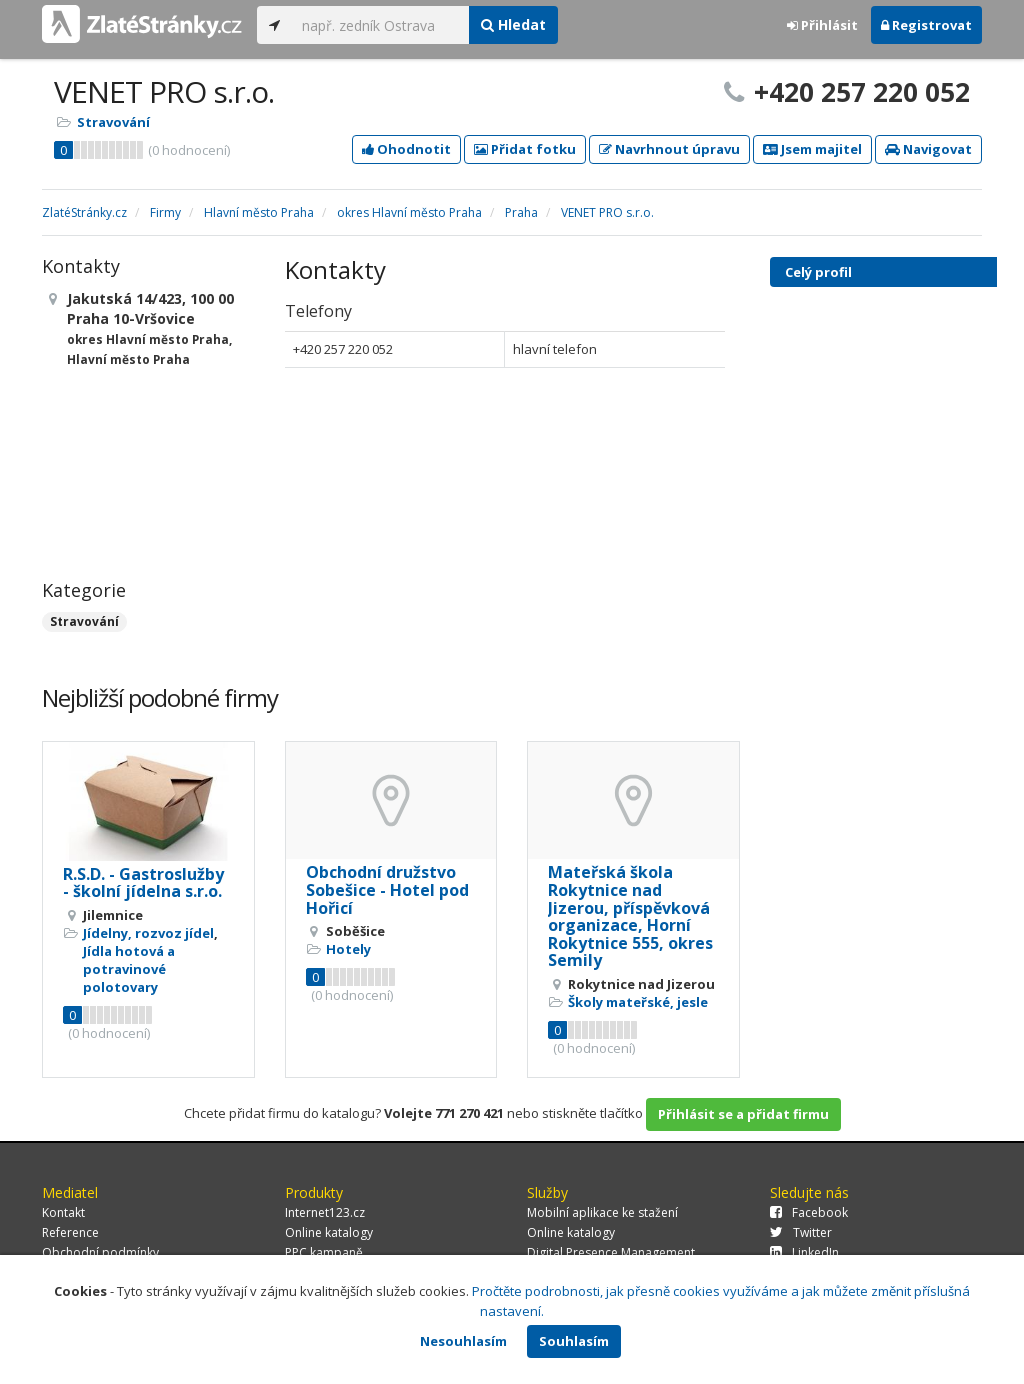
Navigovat (928, 149)
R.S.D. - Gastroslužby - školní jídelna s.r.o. (143, 883)
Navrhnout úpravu (669, 149)
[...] (380, 25)
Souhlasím (574, 1341)
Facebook (809, 1212)
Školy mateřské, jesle (638, 1002)
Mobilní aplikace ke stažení (602, 1212)
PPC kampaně (324, 1252)
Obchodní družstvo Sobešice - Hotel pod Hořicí (387, 889)
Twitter (801, 1232)
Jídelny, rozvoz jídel (148, 933)
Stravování (113, 122)
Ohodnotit (406, 149)
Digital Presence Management (611, 1252)
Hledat (513, 24)
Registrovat (926, 25)
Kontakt (63, 1212)
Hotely (348, 949)
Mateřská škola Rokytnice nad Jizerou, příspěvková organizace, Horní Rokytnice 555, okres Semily (630, 916)
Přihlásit (822, 25)
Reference (70, 1232)
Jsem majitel (812, 149)
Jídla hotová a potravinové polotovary (129, 969)
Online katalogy (329, 1232)
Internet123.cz (325, 1212)
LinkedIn (804, 1252)
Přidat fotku (525, 149)
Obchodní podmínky (100, 1252)
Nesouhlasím (463, 1341)
